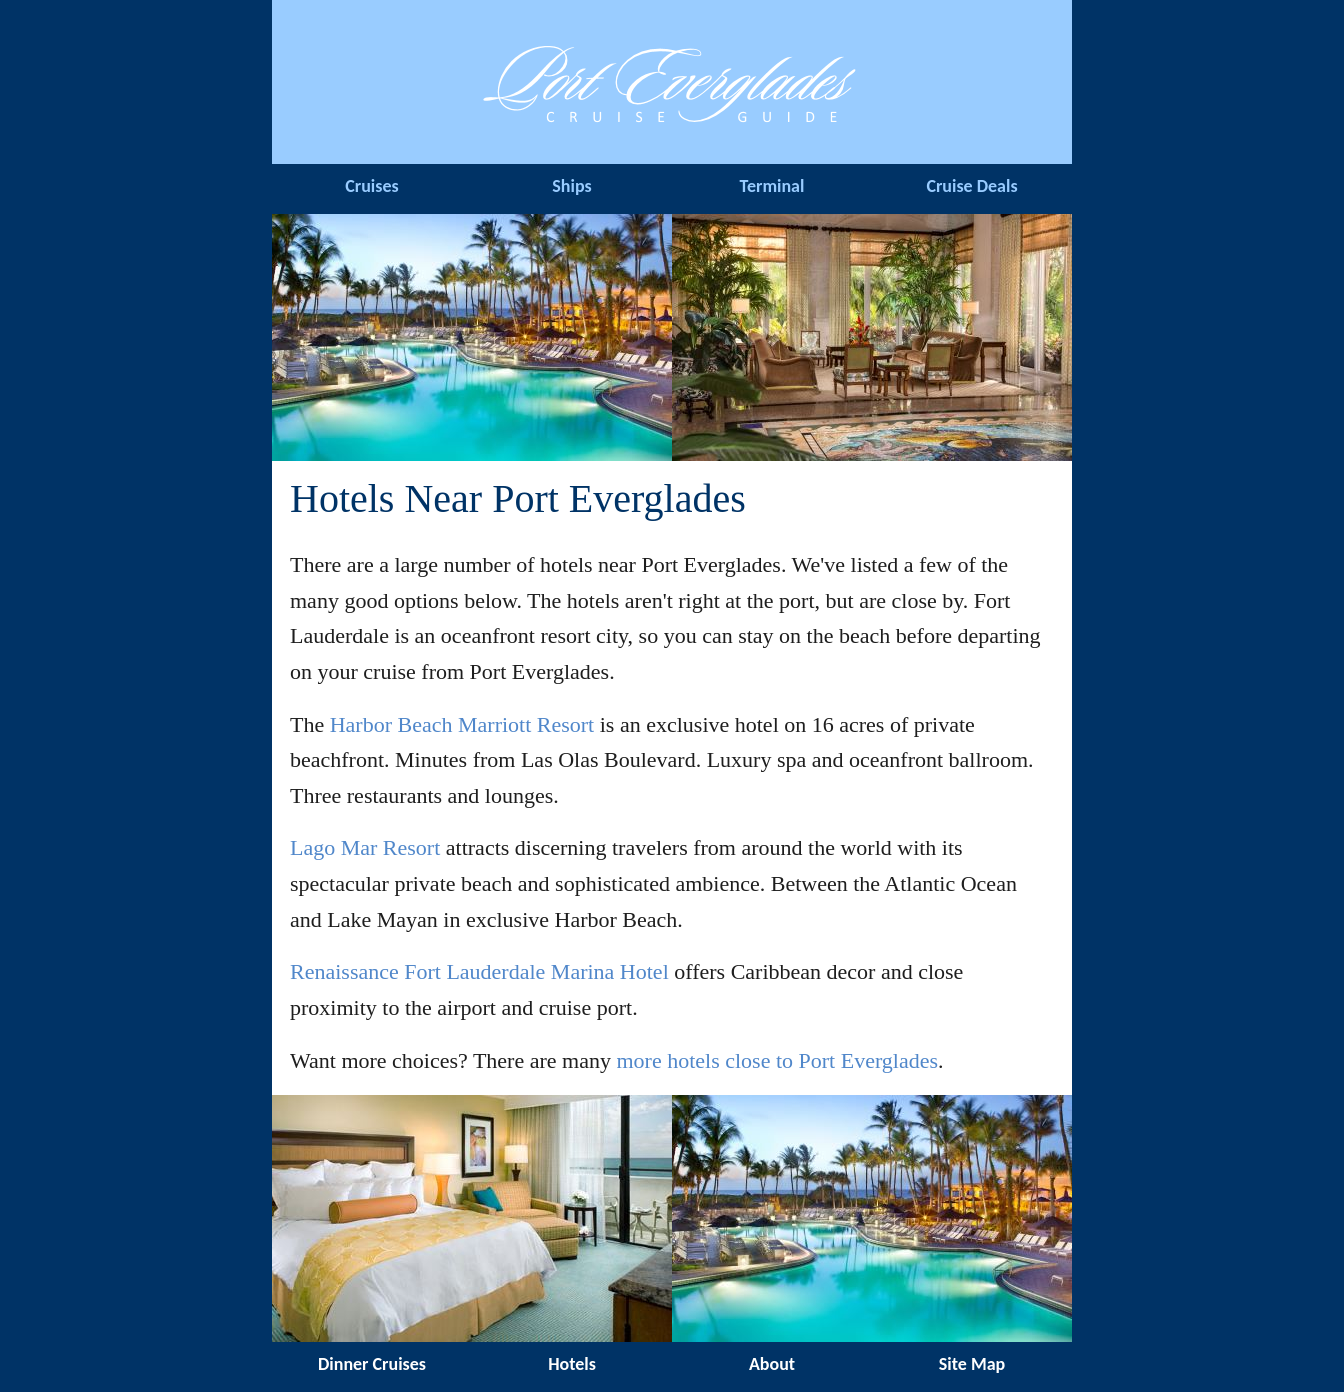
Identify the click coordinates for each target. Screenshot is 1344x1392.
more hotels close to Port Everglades (777, 1060)
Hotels (572, 1364)
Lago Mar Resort (365, 847)
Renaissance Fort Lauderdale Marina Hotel (479, 971)
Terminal (772, 186)
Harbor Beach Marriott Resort (462, 724)
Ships (571, 186)
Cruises (371, 186)
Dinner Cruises (372, 1364)
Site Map (972, 1364)
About (772, 1364)
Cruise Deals (971, 186)
